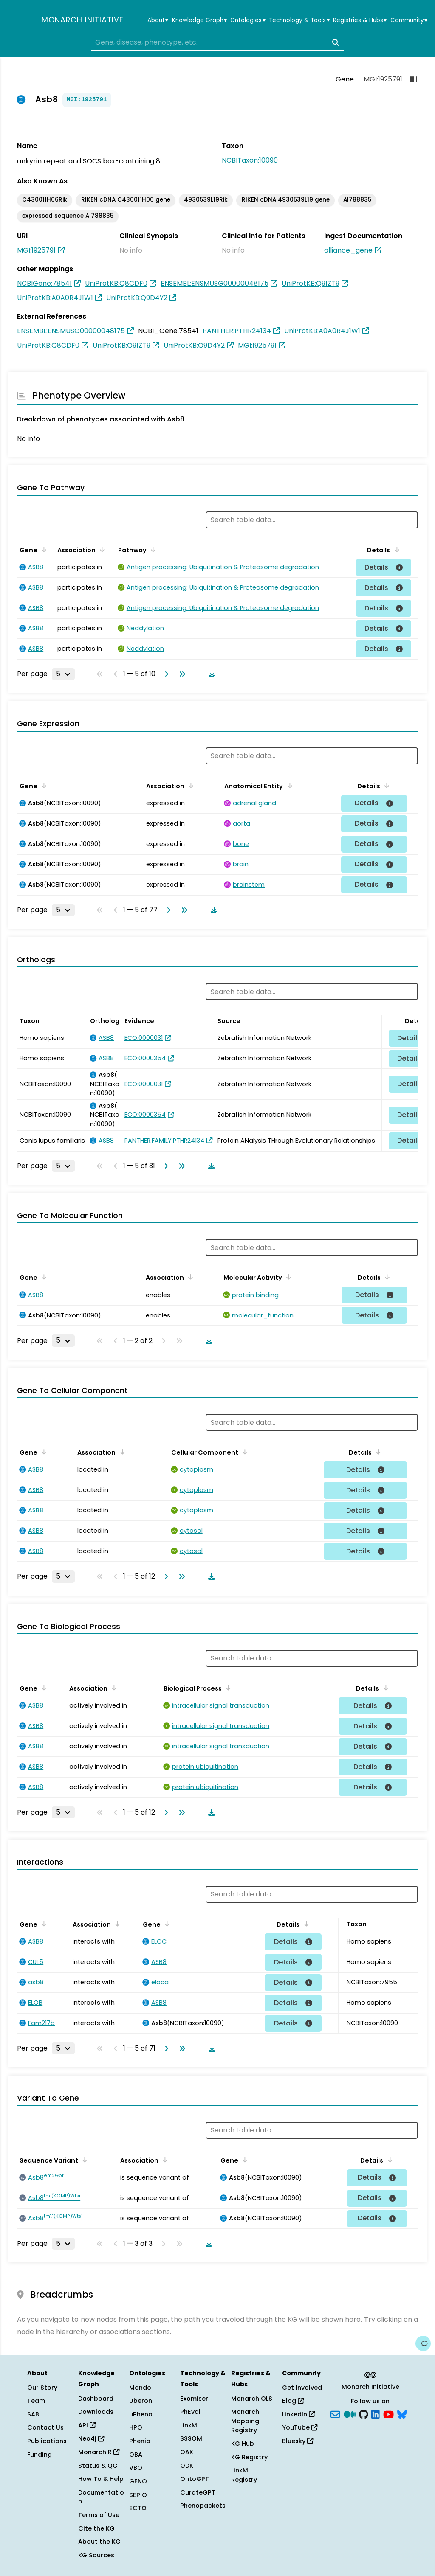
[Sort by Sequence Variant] (83, 2159)
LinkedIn (298, 2414)
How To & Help (101, 2479)
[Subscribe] (335, 2413)
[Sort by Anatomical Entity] (288, 785)
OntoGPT (194, 2479)
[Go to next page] (165, 674)
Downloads (95, 2411)
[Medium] (350, 2413)
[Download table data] (210, 674)
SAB (33, 2414)
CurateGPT (197, 2492)
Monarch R (98, 2452)
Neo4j (91, 2438)
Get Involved (302, 2387)
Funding (39, 2454)
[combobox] (217, 42)
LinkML (190, 2425)
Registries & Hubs (360, 20)
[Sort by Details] (395, 549)
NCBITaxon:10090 (250, 160)
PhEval (190, 2411)
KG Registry (249, 2457)
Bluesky (297, 2441)
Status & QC (98, 2465)
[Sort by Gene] (42, 549)
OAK (186, 2452)
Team (36, 2400)
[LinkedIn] (375, 2413)
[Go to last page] (180, 674)
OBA (135, 2454)
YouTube (299, 2427)
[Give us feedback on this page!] (423, 2343)
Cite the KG (96, 2528)
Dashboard (95, 2398)
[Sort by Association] (101, 549)
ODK (186, 2465)
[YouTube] (388, 2413)
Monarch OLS (251, 2398)
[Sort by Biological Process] (227, 1687)
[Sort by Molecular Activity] (287, 1277)
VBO (135, 2468)
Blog (293, 2400)
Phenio (139, 2441)
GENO (138, 2481)
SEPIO (138, 2495)
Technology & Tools (299, 20)
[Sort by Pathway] (152, 549)
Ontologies (247, 20)
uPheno (141, 2414)
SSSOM (191, 2438)
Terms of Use (98, 2515)
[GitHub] (363, 2413)
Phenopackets (203, 2505)
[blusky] (402, 2413)
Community (408, 20)
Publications (47, 2441)
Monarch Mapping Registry (245, 2420)
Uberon (140, 2400)
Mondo (140, 2387)
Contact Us (45, 2427)
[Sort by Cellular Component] (243, 1451)
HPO (135, 2427)
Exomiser (194, 2398)
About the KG (99, 2541)
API (87, 2425)
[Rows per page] (63, 674)
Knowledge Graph (199, 20)
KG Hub (242, 2443)
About (157, 20)
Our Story (42, 2387)
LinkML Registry (244, 2475)
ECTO (138, 2508)
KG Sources (96, 2555)
